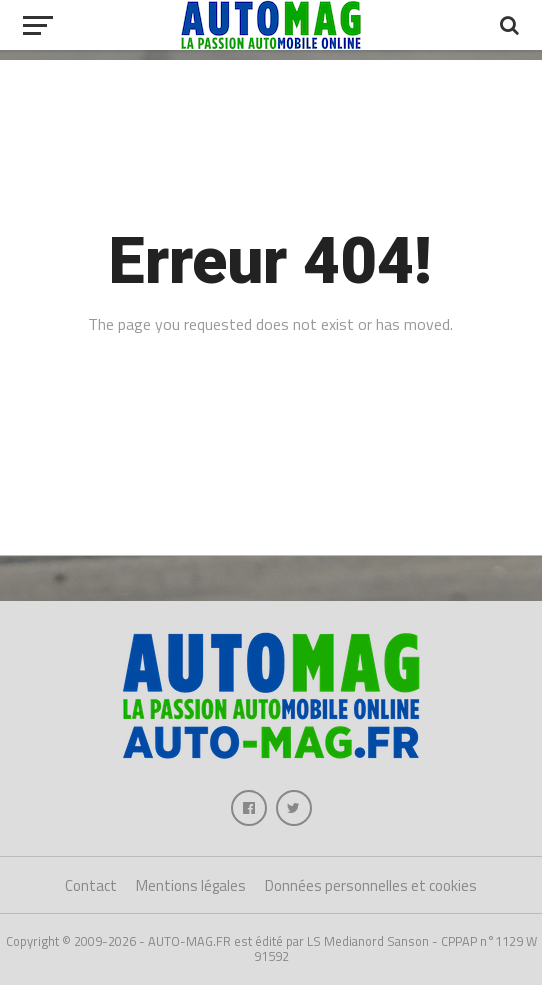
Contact (91, 885)
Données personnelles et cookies (371, 885)
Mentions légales (191, 885)
